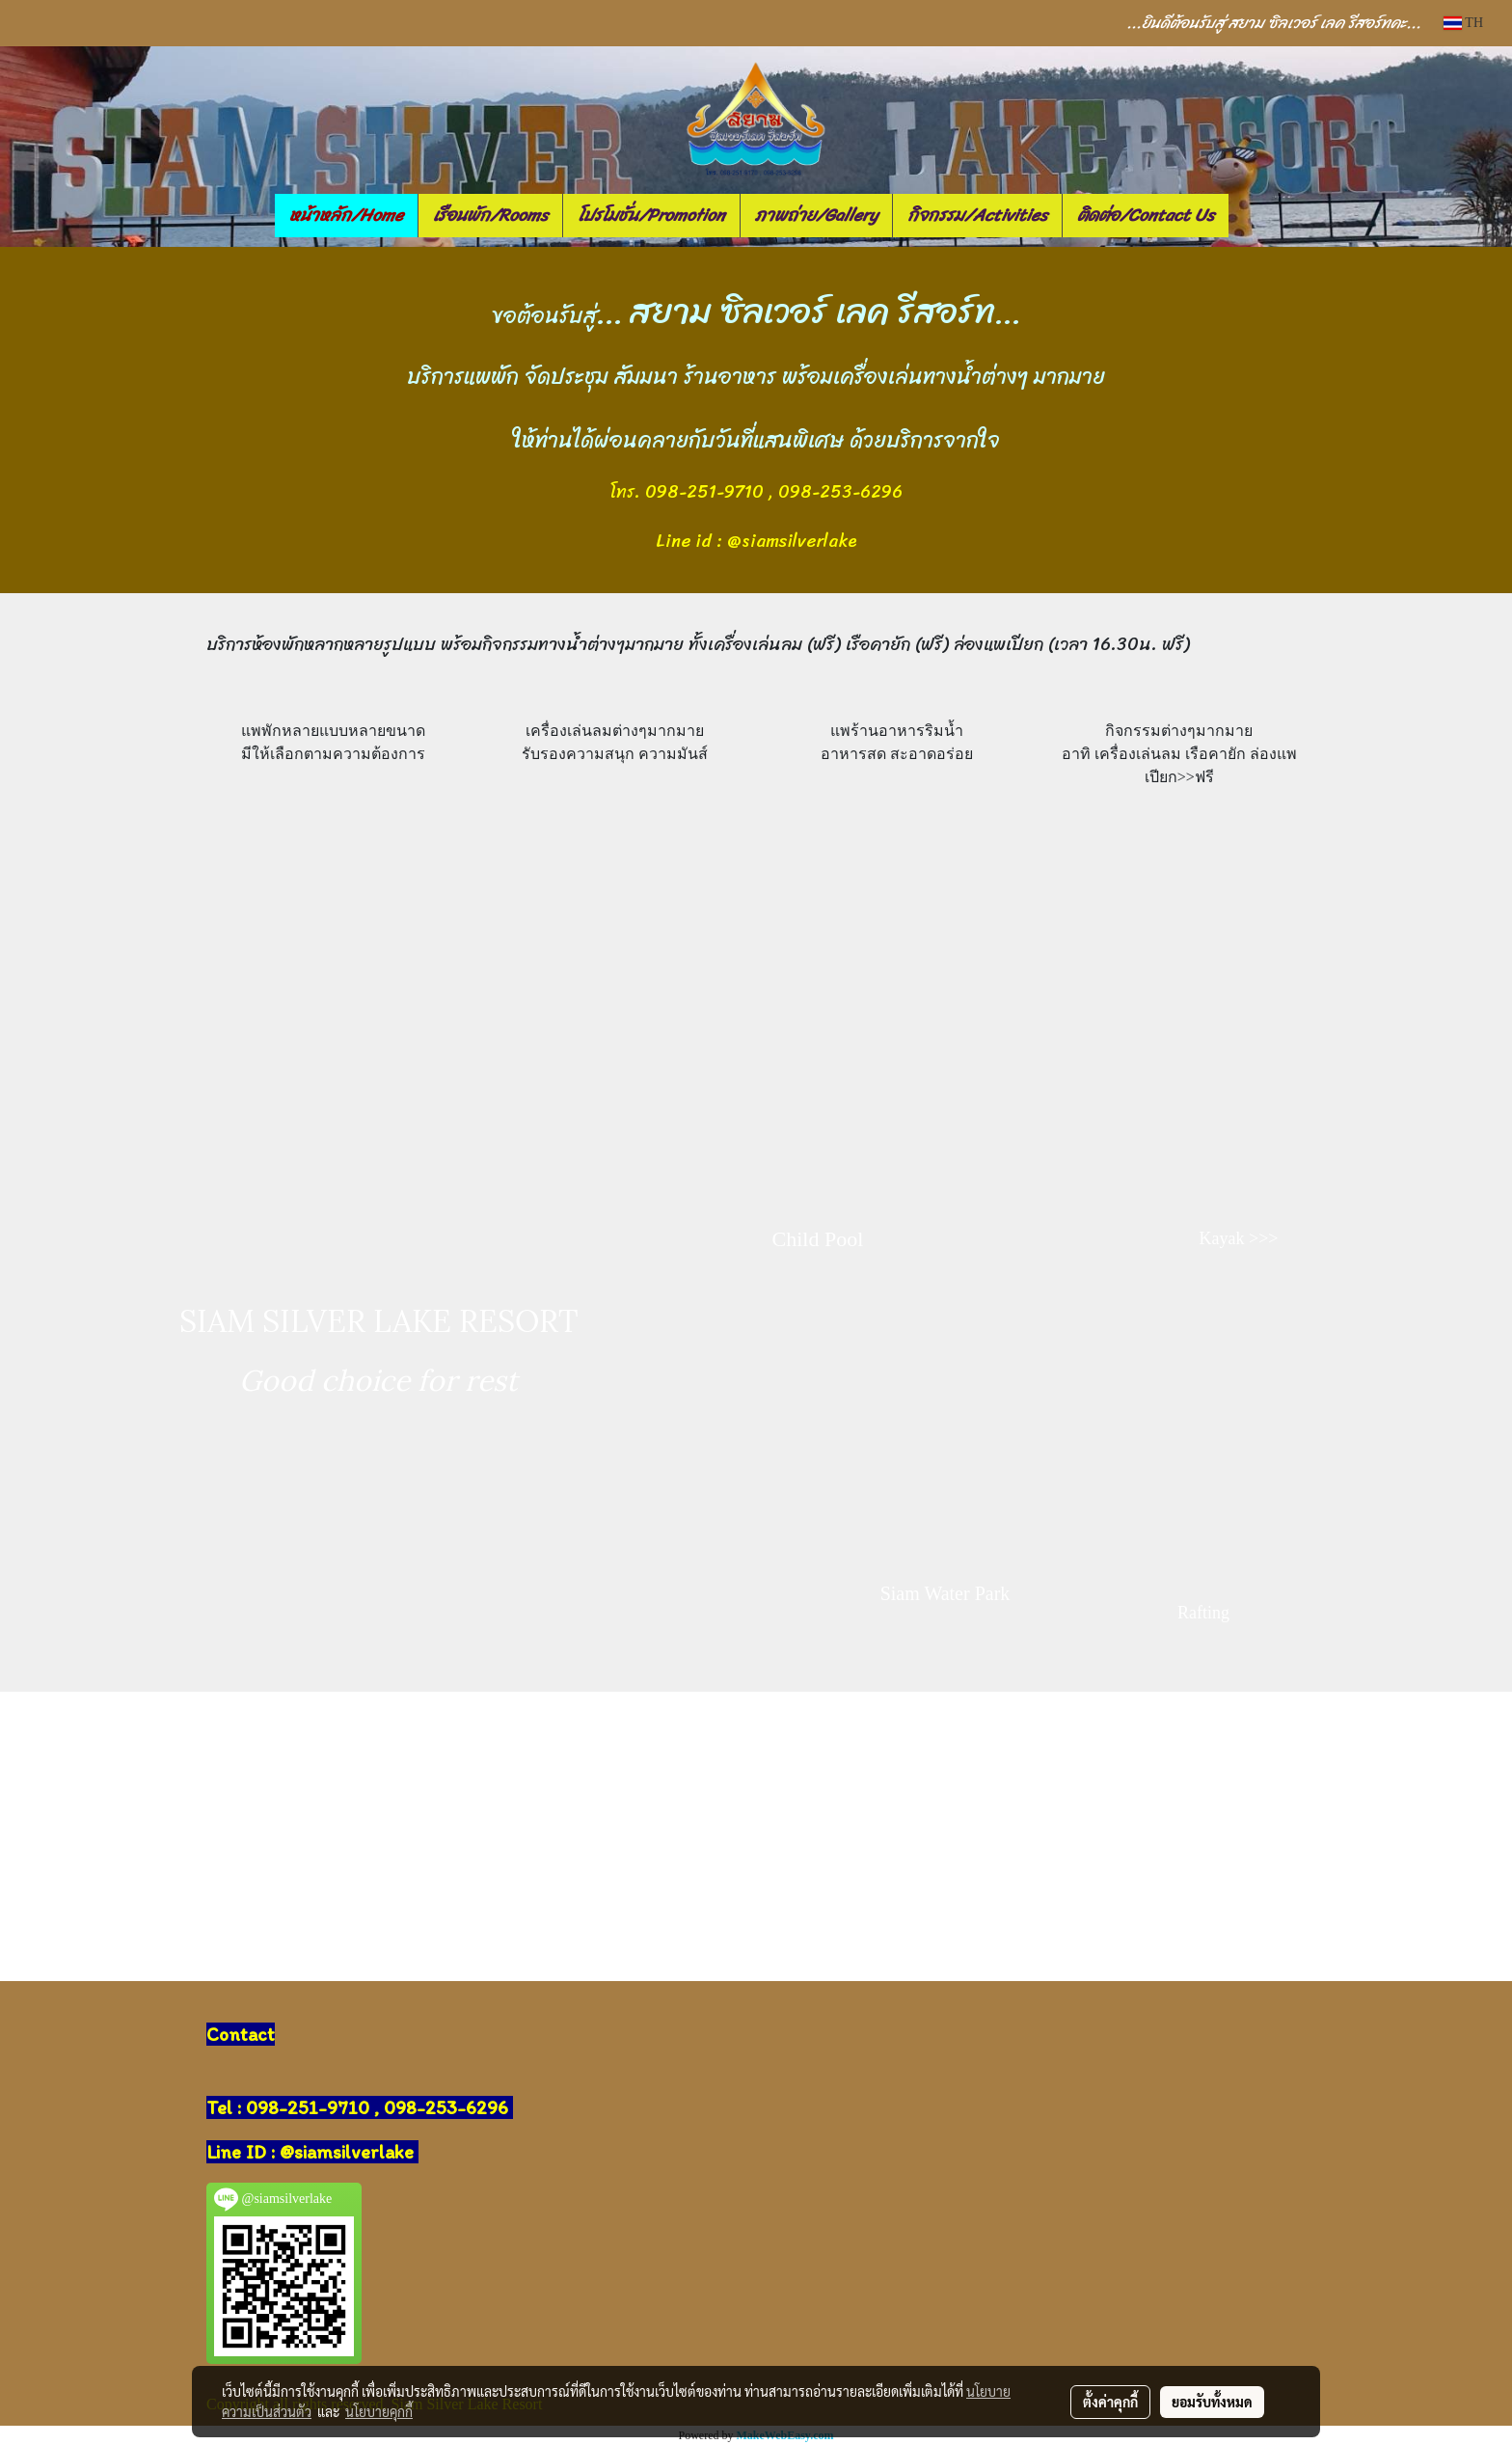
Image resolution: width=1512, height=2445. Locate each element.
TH (1463, 22)
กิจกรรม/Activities (977, 215)
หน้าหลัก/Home (346, 215)
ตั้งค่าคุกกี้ (1110, 2401)
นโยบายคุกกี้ (379, 2411)
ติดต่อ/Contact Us (1145, 215)
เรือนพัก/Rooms (490, 215)
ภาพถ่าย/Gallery (816, 215)
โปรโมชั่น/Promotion (651, 215)
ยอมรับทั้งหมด (1212, 2401)
